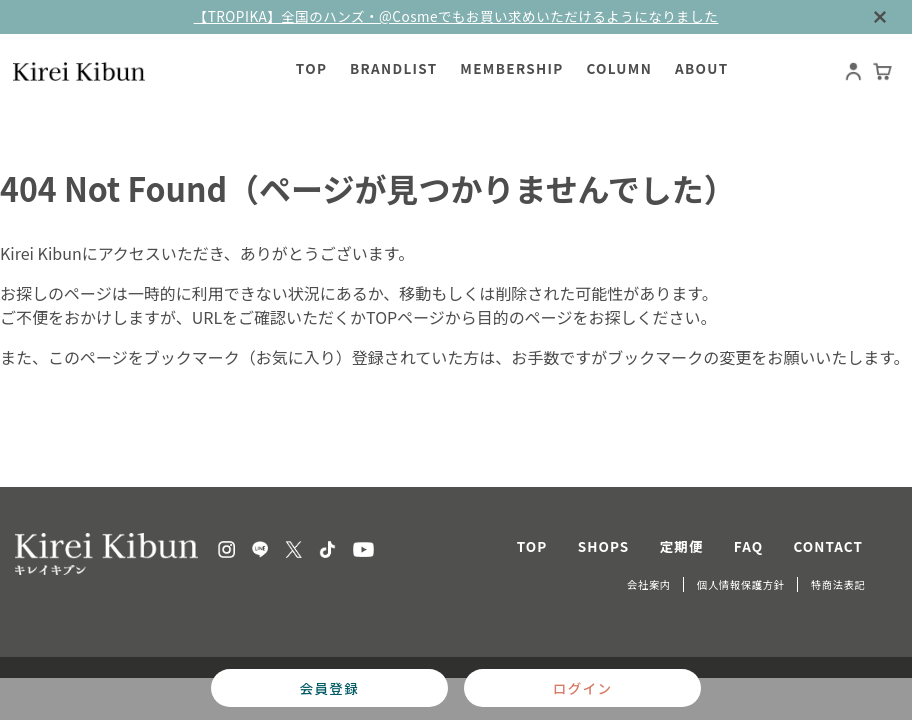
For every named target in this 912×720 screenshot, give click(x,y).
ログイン (582, 688)
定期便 (682, 546)
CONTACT (829, 546)
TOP (532, 546)
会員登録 (329, 688)
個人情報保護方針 (740, 584)
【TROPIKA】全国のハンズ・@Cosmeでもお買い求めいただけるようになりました (456, 16)
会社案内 (649, 584)
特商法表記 (838, 584)
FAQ (748, 546)
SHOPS (604, 546)
